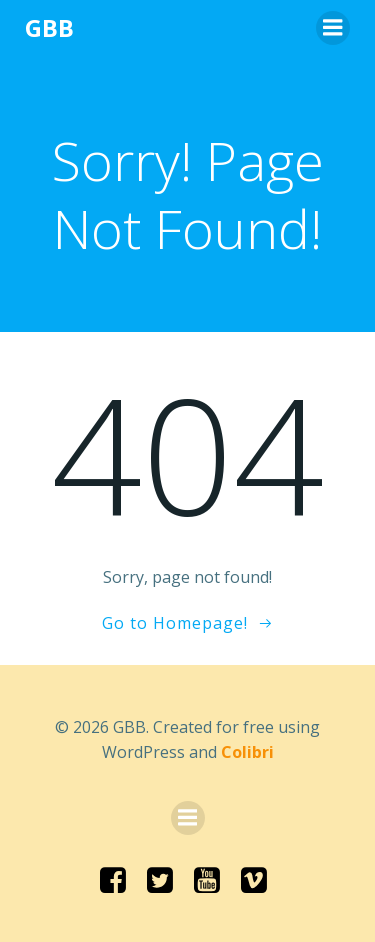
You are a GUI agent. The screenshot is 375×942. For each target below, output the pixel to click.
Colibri (247, 752)
